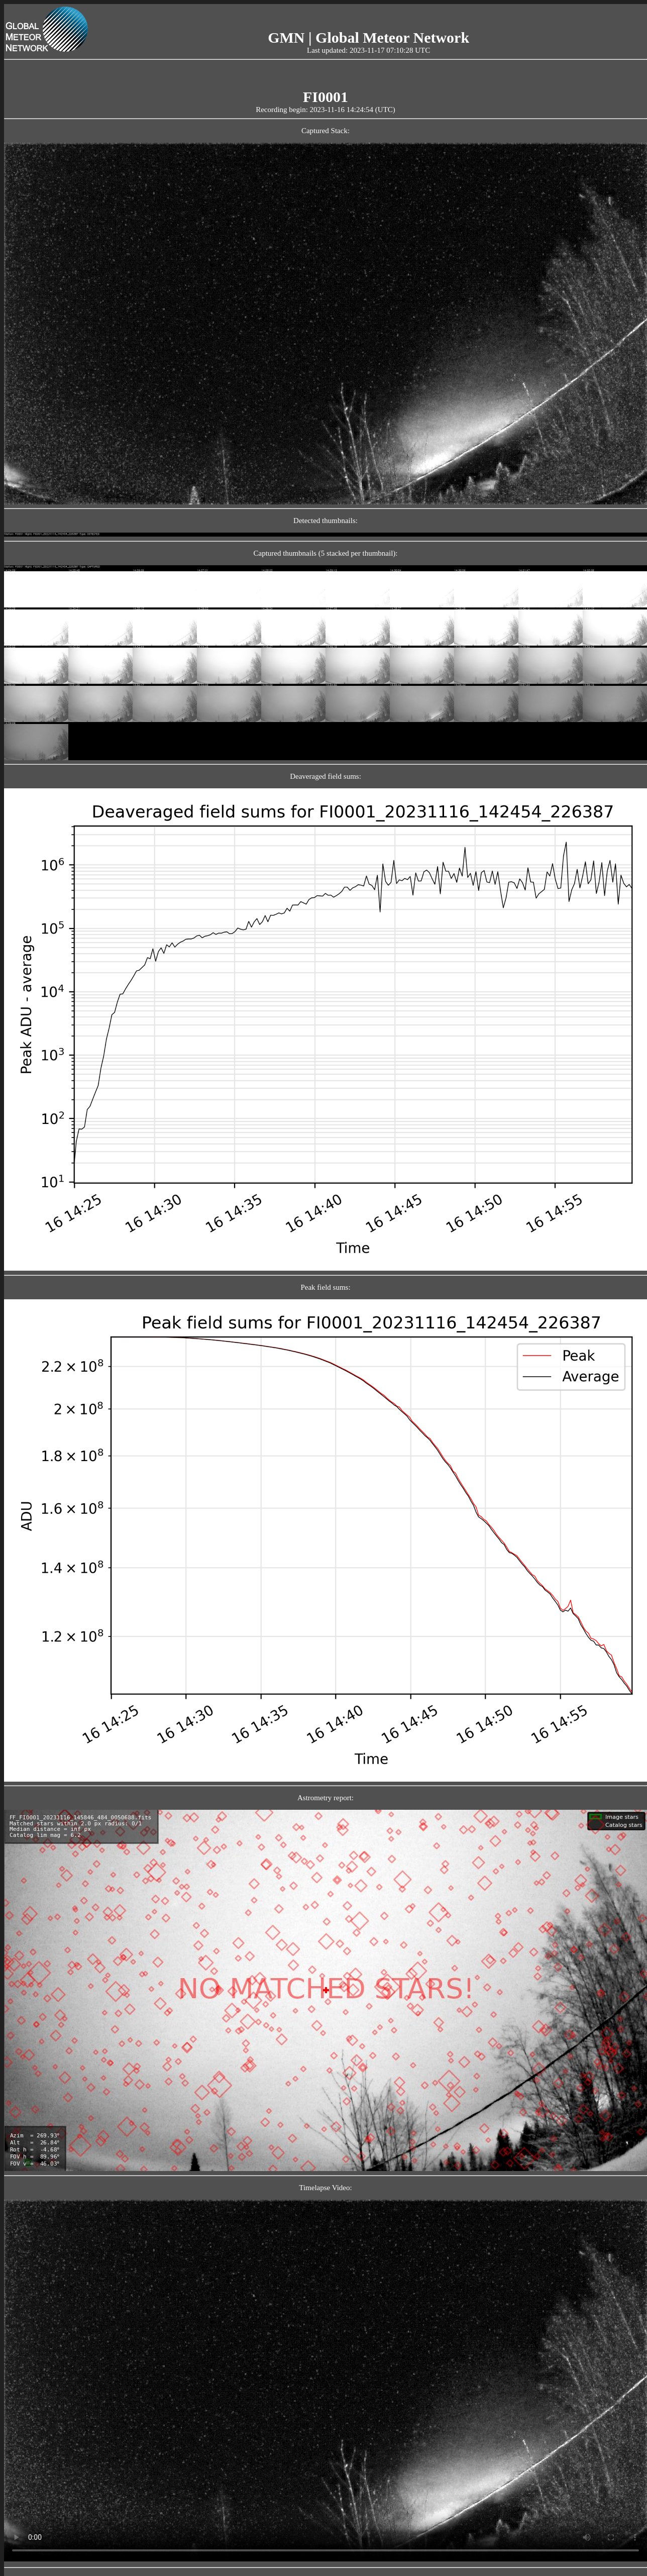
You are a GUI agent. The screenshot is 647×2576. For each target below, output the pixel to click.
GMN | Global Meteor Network (368, 37)
